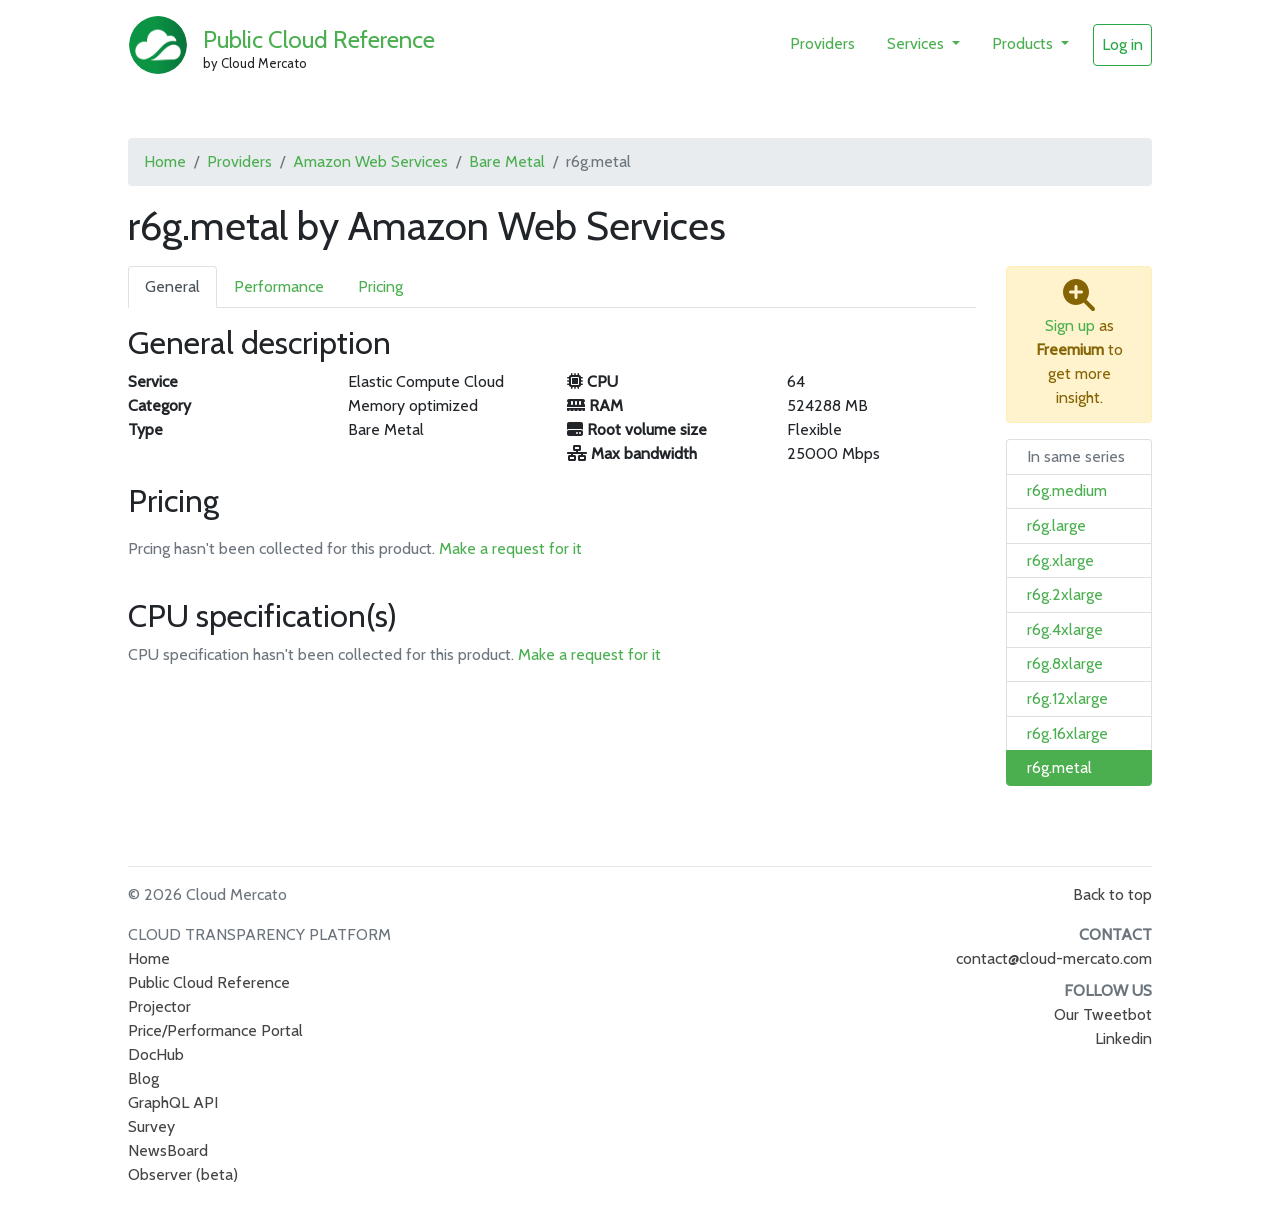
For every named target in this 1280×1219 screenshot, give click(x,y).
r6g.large (1056, 525)
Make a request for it (510, 548)
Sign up (1070, 325)
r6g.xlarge (1060, 560)
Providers (822, 43)
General (172, 286)
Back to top (1112, 894)
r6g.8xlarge (1065, 663)
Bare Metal (507, 161)
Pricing (380, 286)
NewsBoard (168, 1150)
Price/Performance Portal (215, 1030)
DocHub (156, 1054)
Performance (279, 286)
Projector (159, 1006)
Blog (143, 1078)
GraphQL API (173, 1102)
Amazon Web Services (370, 161)
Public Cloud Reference (319, 39)
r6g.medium (1067, 490)
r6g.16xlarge (1067, 733)
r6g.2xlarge (1065, 594)
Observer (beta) (183, 1174)
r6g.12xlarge (1067, 698)
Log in (1122, 44)
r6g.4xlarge (1065, 629)
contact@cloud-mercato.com (1054, 958)
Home (165, 161)
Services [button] (917, 43)
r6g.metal (1059, 767)
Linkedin (1123, 1038)
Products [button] (1024, 43)
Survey (151, 1126)
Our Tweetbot (1103, 1014)
